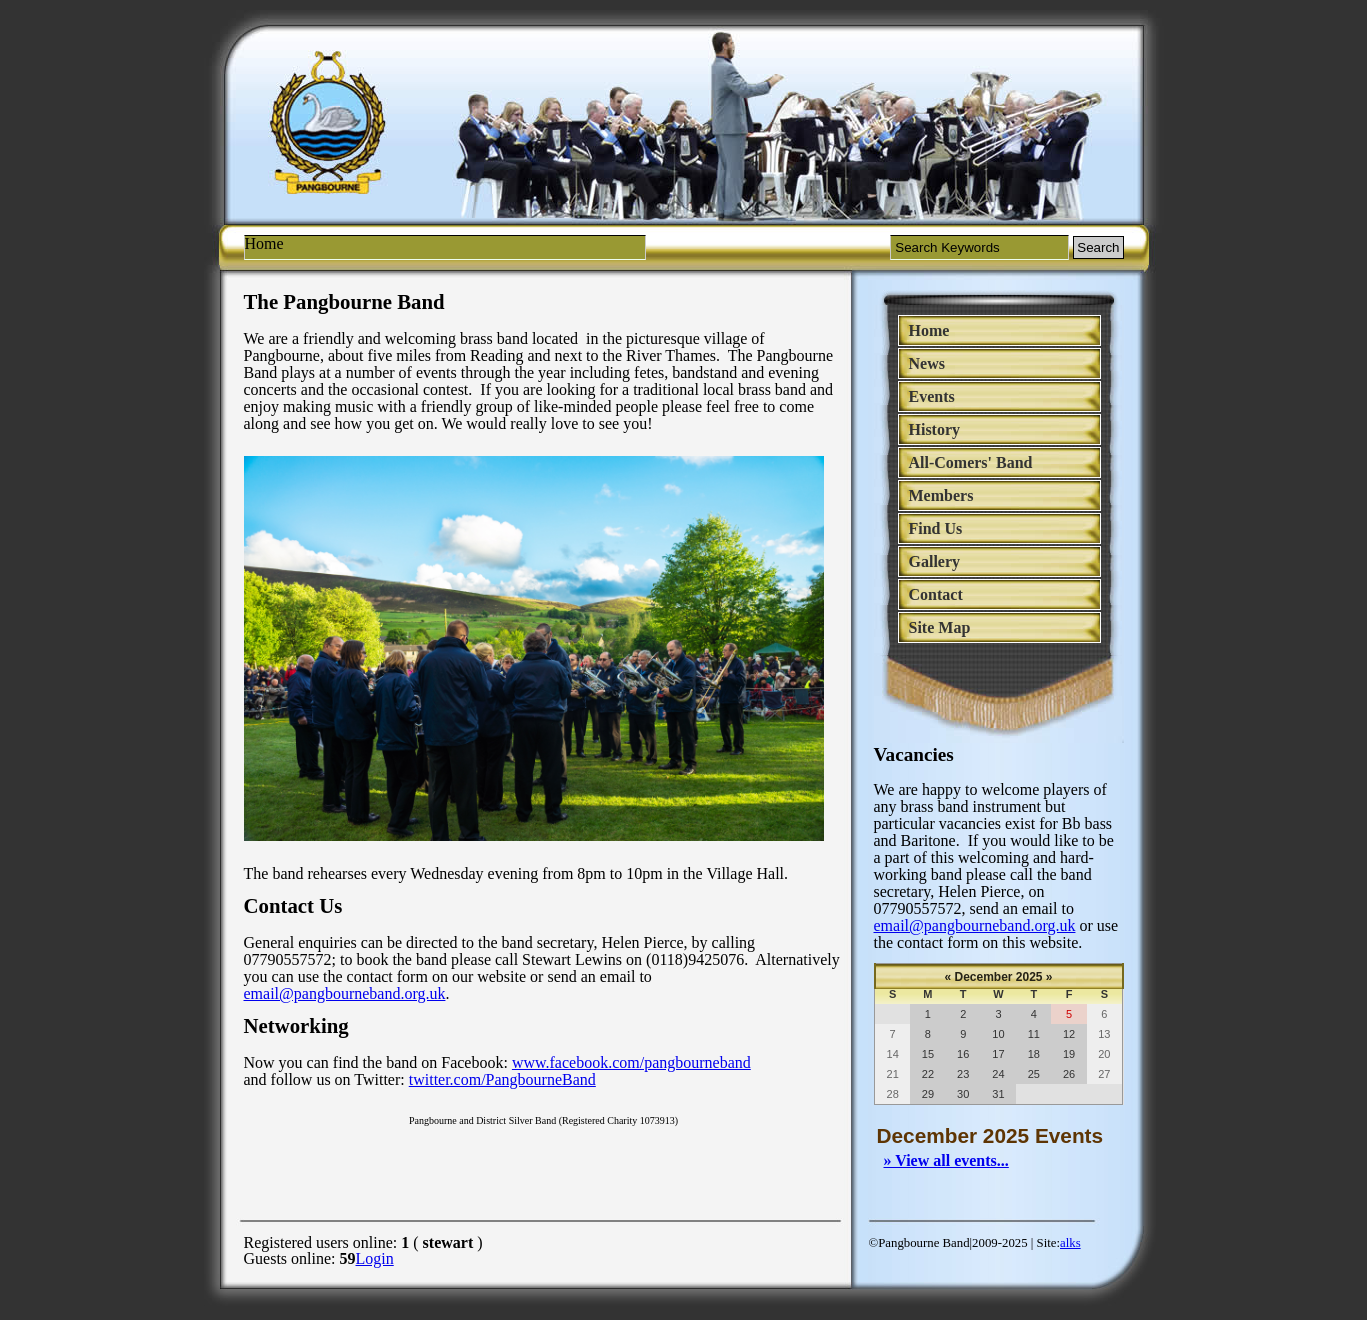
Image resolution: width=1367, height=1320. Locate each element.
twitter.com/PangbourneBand (502, 1079)
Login (375, 1258)
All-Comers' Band (971, 462)
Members (941, 495)
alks (1070, 1243)
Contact (936, 594)
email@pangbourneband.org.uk (975, 925)
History (935, 429)
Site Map (940, 627)
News (927, 363)
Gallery (935, 561)
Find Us (936, 528)
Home (929, 330)
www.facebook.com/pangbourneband (631, 1062)
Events (932, 396)
